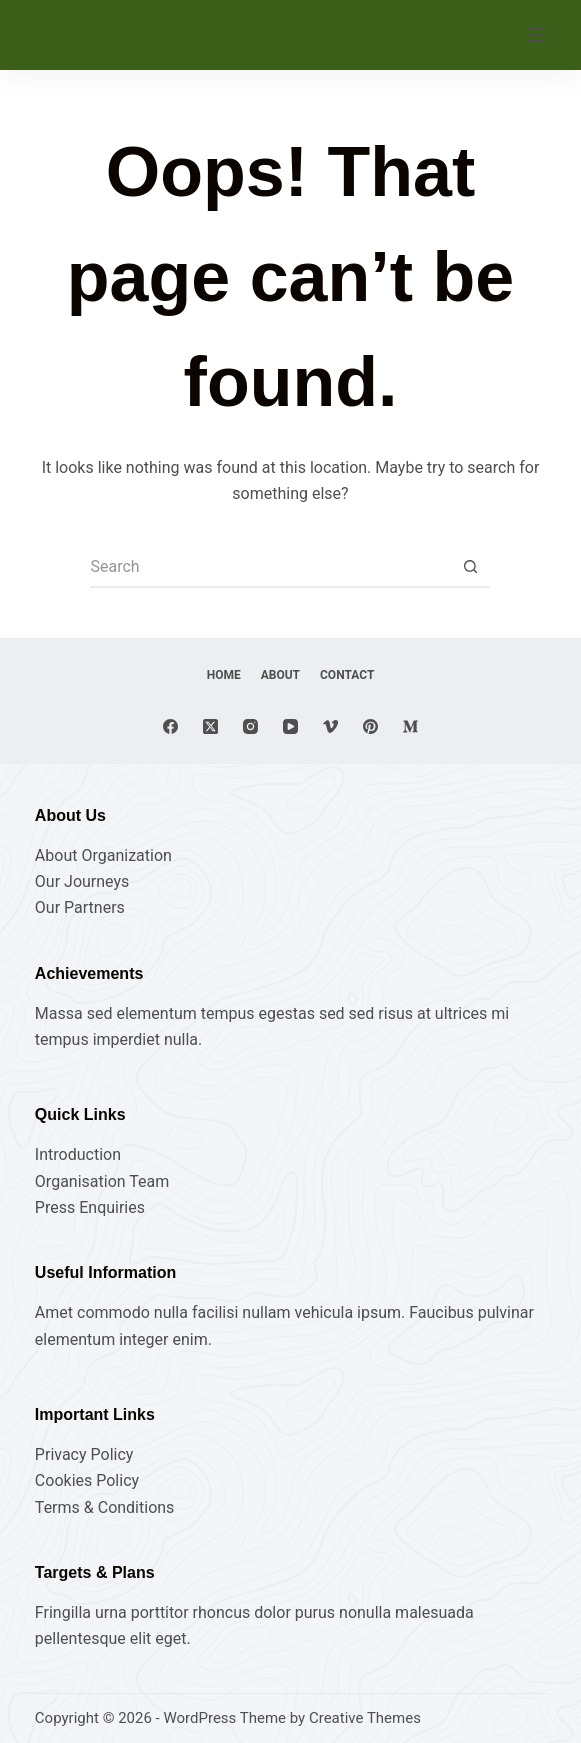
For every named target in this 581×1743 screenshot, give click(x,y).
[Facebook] (170, 726)
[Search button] (470, 568)
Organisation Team (102, 1181)
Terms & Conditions (105, 1507)
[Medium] (410, 726)
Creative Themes (365, 1718)
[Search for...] (270, 568)
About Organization (103, 855)
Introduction (78, 1154)
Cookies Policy (87, 1480)
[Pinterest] (370, 726)
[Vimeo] (330, 726)
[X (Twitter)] (210, 726)
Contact (347, 675)
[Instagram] (250, 726)
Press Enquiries (90, 1207)
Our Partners (80, 907)
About (280, 675)
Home (224, 675)
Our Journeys (82, 881)
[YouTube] (290, 726)
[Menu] (537, 35)
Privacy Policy (84, 1454)
